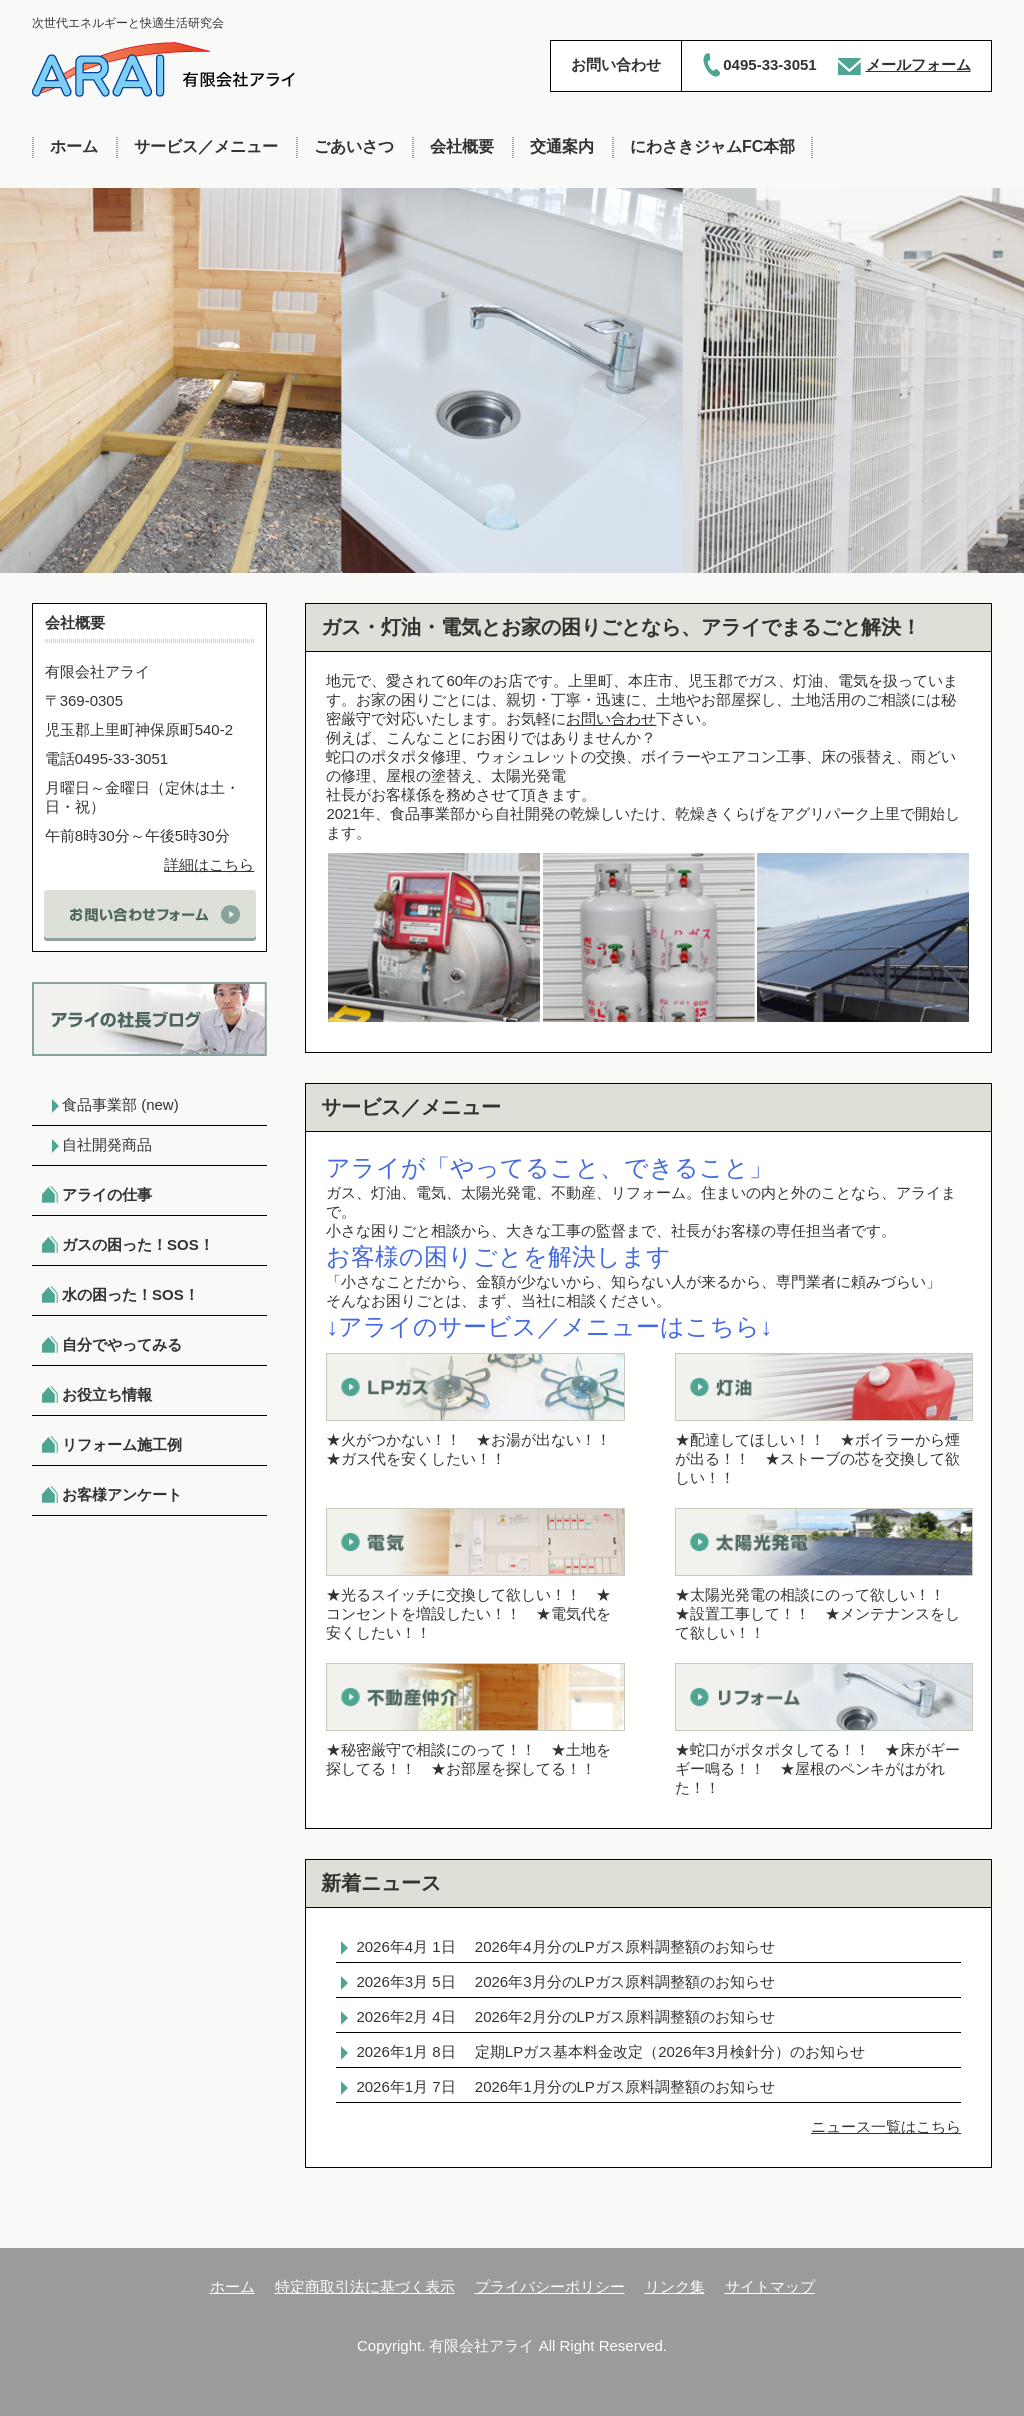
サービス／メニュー (206, 146)
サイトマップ (770, 2286)
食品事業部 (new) (120, 1104)
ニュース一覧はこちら (886, 2126)
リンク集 (675, 2286)
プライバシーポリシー (550, 2286)
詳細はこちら (209, 864)
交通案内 (562, 146)
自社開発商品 (107, 1144)
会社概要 (462, 146)
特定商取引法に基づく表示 (365, 2286)
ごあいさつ (354, 146)
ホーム (74, 146)
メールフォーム (918, 64)
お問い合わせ (611, 718)
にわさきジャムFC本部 (712, 146)
